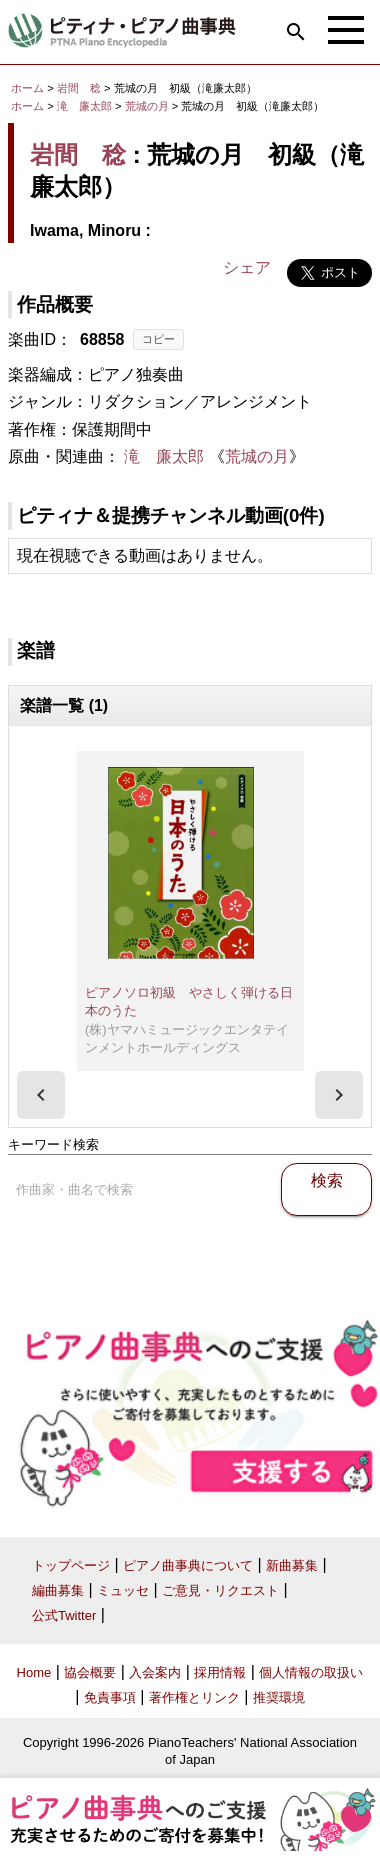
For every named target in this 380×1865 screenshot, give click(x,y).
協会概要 (90, 1672)
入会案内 (155, 1672)
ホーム (27, 88)
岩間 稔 (79, 88)
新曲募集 (292, 1565)
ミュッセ (123, 1590)
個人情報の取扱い (311, 1672)
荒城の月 (148, 106)
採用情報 (220, 1672)
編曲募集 (58, 1590)
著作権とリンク (194, 1697)
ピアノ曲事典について (188, 1565)
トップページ (71, 1565)
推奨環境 (279, 1697)
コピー (158, 339)
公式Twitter (64, 1615)
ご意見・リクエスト (220, 1590)
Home (34, 1672)
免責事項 (110, 1697)
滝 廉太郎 (84, 106)
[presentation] (41, 1095)
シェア (247, 267)
